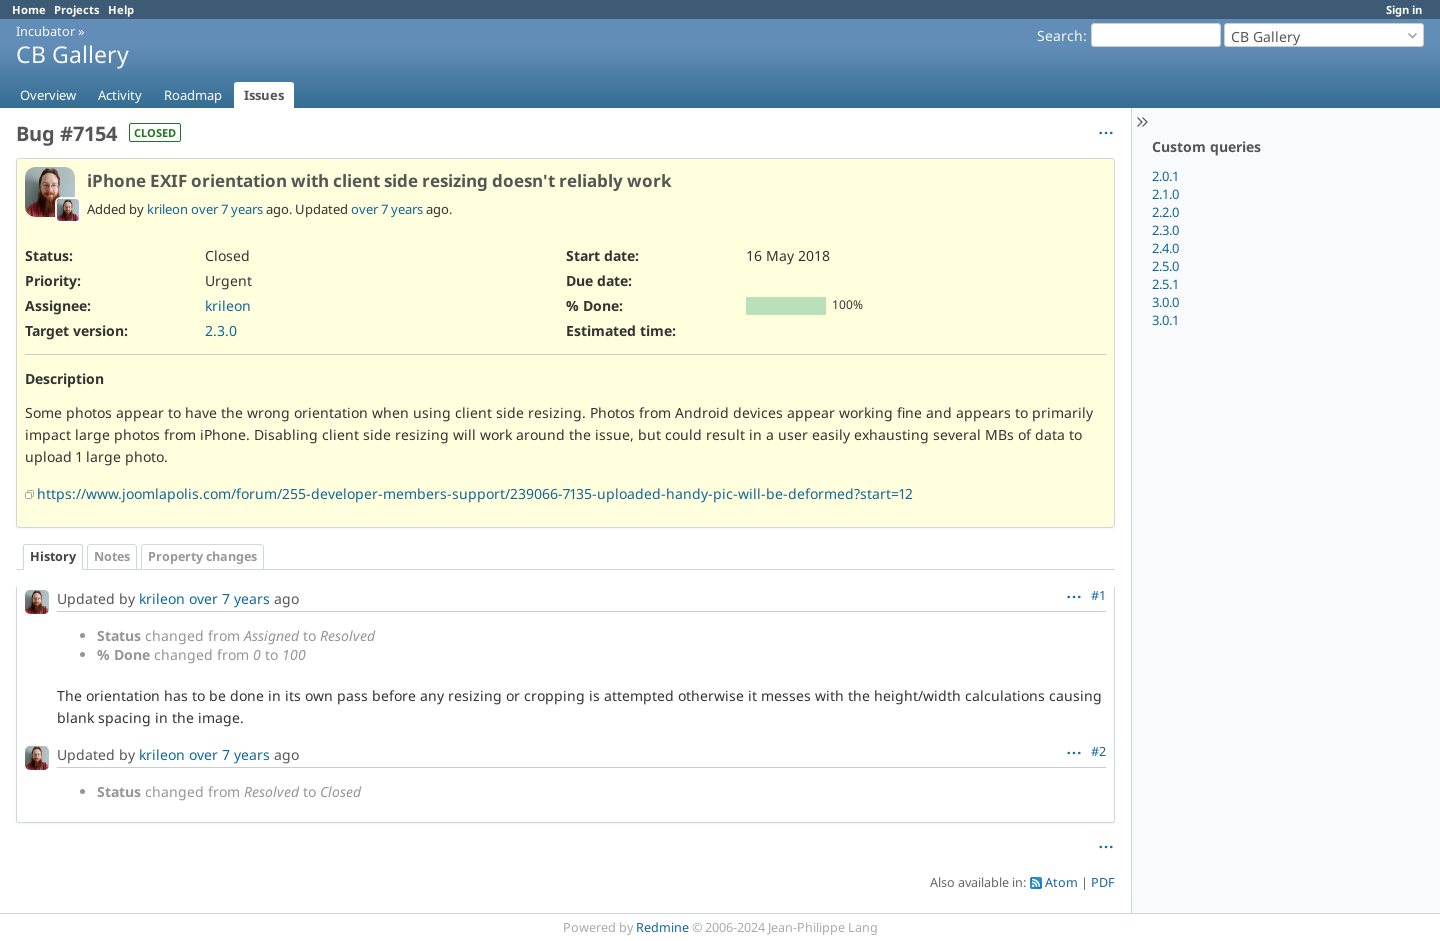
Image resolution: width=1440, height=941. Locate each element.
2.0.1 (1165, 176)
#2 (1098, 751)
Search (1060, 35)
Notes (112, 556)
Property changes (202, 556)
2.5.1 (1165, 284)
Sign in (1404, 9)
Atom (1061, 882)
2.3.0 (1165, 230)
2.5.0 (1165, 266)
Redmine (662, 927)
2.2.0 (1165, 212)
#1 (1098, 595)
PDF (1103, 882)
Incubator (45, 31)
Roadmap (193, 95)
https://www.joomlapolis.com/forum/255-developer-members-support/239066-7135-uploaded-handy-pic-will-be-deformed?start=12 (475, 493)
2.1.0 (1165, 194)
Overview (48, 95)
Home (29, 9)
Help (121, 9)
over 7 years (227, 209)
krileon (167, 209)
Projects (77, 9)
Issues (264, 95)
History (53, 556)
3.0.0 (1165, 302)
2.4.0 (1165, 248)
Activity (120, 95)
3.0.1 (1165, 320)
